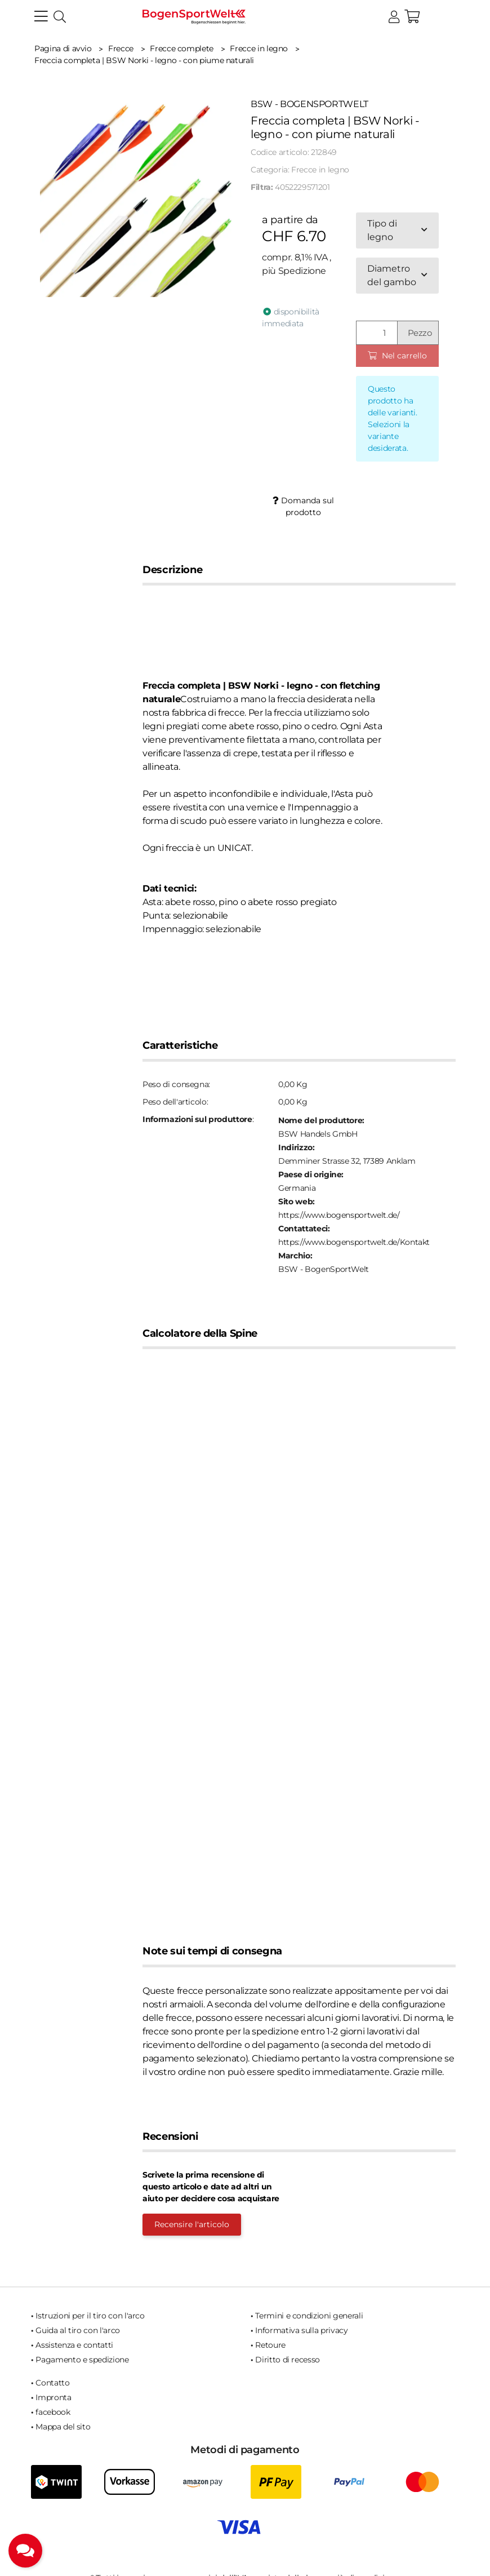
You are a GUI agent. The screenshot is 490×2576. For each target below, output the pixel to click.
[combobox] (397, 230)
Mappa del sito (62, 2427)
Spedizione (302, 270)
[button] (394, 17)
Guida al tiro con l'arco (77, 2330)
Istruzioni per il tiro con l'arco (89, 2316)
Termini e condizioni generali (309, 2316)
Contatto (52, 2383)
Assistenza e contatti (74, 2345)
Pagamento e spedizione (81, 2360)
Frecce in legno (320, 170)
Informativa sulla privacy (301, 2330)
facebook (52, 2412)
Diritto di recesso (287, 2360)
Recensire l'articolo (191, 2224)
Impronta (53, 2397)
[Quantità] (377, 333)
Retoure (270, 2345)
